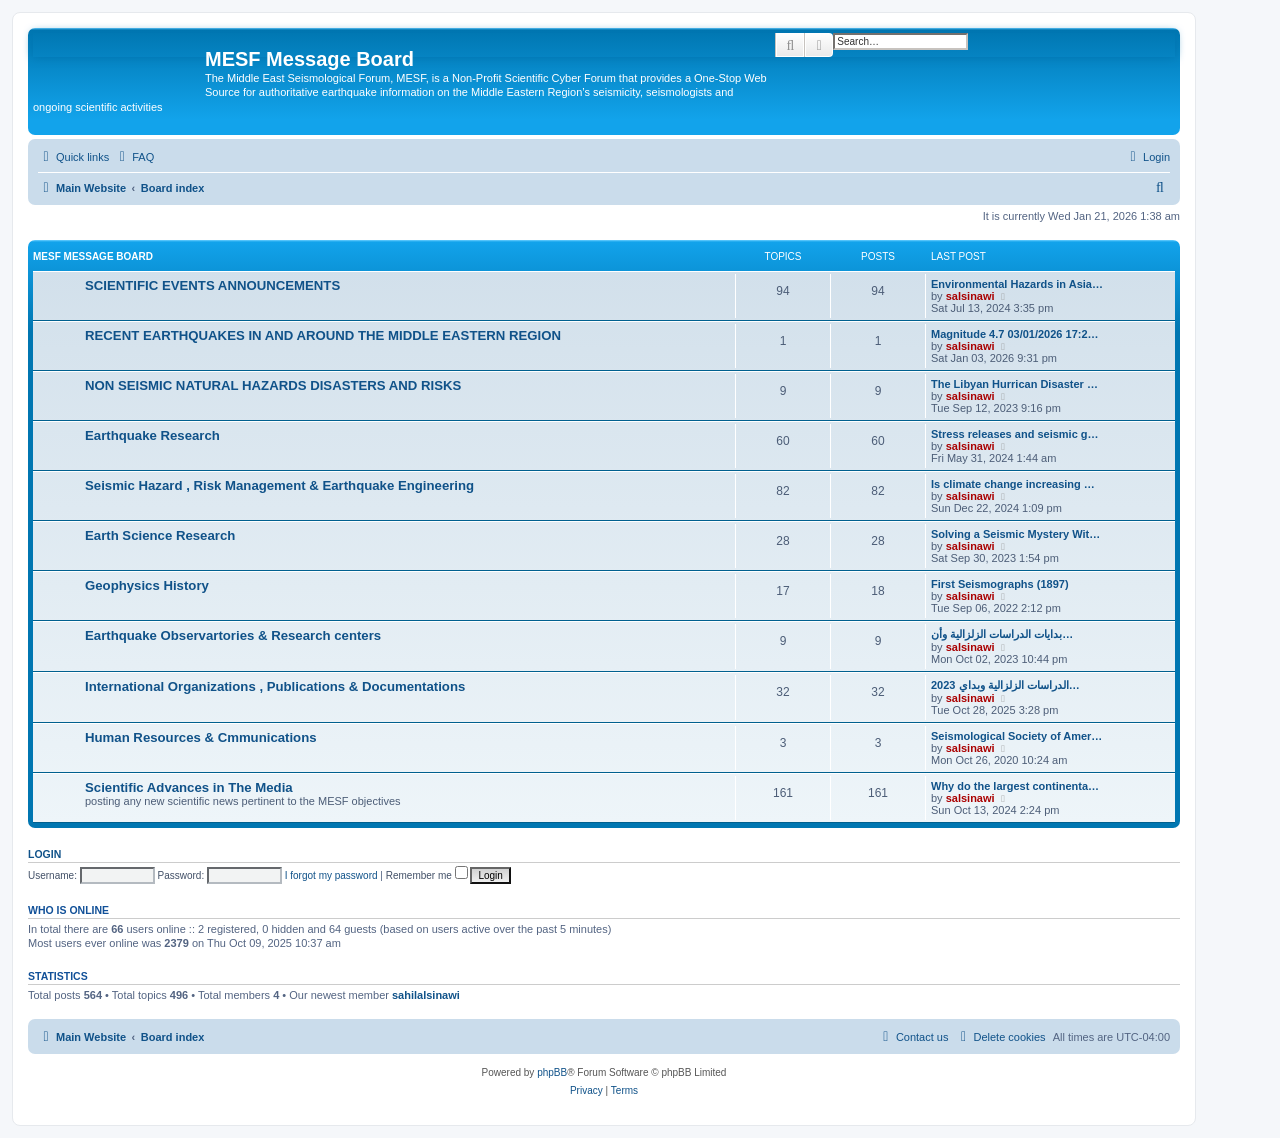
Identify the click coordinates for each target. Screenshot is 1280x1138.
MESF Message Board (93, 256)
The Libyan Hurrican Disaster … (1014, 384)
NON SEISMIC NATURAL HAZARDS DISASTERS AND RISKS (273, 385)
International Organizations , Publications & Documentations (275, 686)
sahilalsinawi (426, 995)
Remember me (427, 875)
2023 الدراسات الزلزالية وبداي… (1005, 685)
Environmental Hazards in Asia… (1017, 284)
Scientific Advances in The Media (189, 787)
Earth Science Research (160, 535)
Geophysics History (147, 585)
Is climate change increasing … (1013, 484)
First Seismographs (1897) (1000, 584)
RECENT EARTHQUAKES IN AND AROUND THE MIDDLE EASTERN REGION (323, 335)
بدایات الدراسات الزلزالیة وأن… (1002, 634)
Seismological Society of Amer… (1016, 736)
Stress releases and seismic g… (1015, 434)
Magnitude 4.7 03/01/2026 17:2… (1015, 334)
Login (44, 854)
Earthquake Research (152, 435)
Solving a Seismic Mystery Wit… (1015, 534)
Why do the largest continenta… (1015, 786)
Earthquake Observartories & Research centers (233, 635)
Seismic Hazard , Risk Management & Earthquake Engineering (279, 485)
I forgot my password (331, 875)
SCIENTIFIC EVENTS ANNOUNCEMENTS (212, 285)
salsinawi (970, 296)
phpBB (552, 1072)
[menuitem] (134, 157)
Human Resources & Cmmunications (201, 737)
